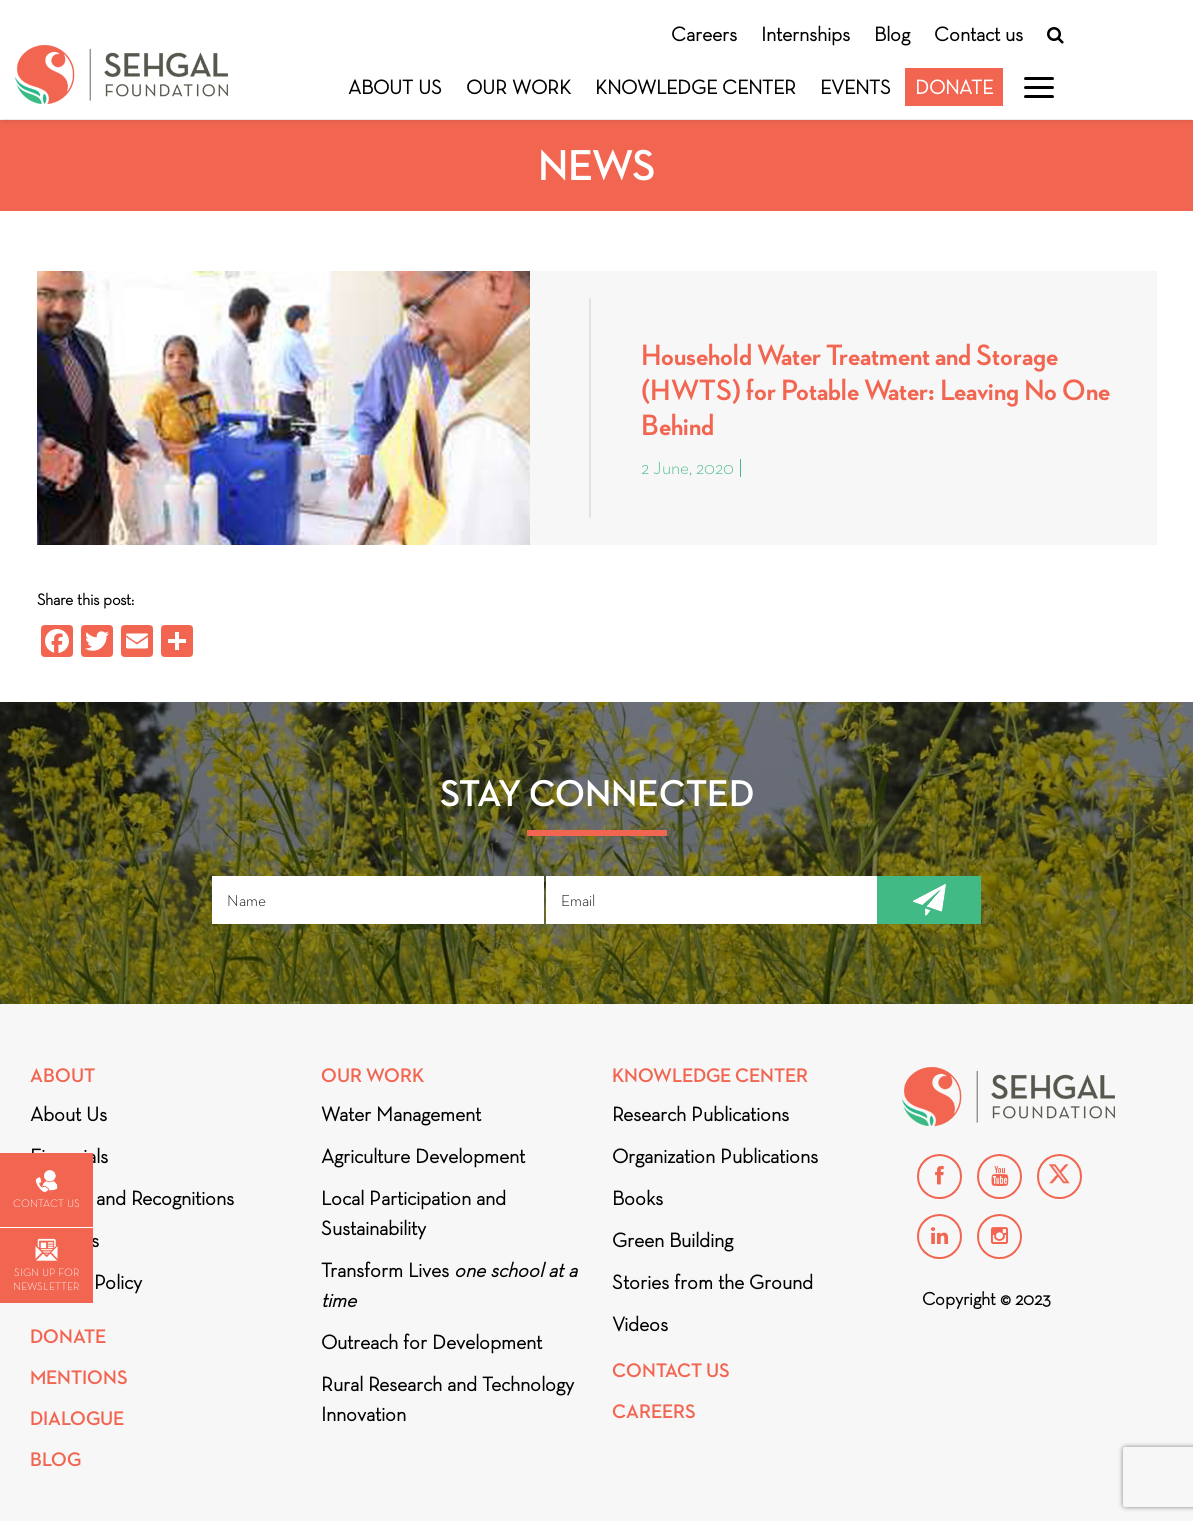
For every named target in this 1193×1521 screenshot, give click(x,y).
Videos (640, 1324)
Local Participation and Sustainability (413, 1213)
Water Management (401, 1114)
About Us (395, 87)
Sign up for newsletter (46, 1265)
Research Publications (700, 1114)
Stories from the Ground (712, 1282)
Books (637, 1198)
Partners (64, 1240)
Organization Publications (715, 1156)
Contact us (978, 34)
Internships (805, 34)
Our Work (518, 87)
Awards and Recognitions (132, 1198)
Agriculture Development (423, 1156)
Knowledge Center (695, 87)
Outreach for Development (431, 1342)
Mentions (79, 1377)
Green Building (672, 1240)
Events (855, 87)
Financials (69, 1156)
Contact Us (671, 1370)
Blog (892, 34)
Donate (954, 87)
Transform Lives (449, 1285)
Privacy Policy (86, 1282)
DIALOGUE (77, 1418)
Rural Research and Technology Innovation (447, 1399)
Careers (704, 34)
